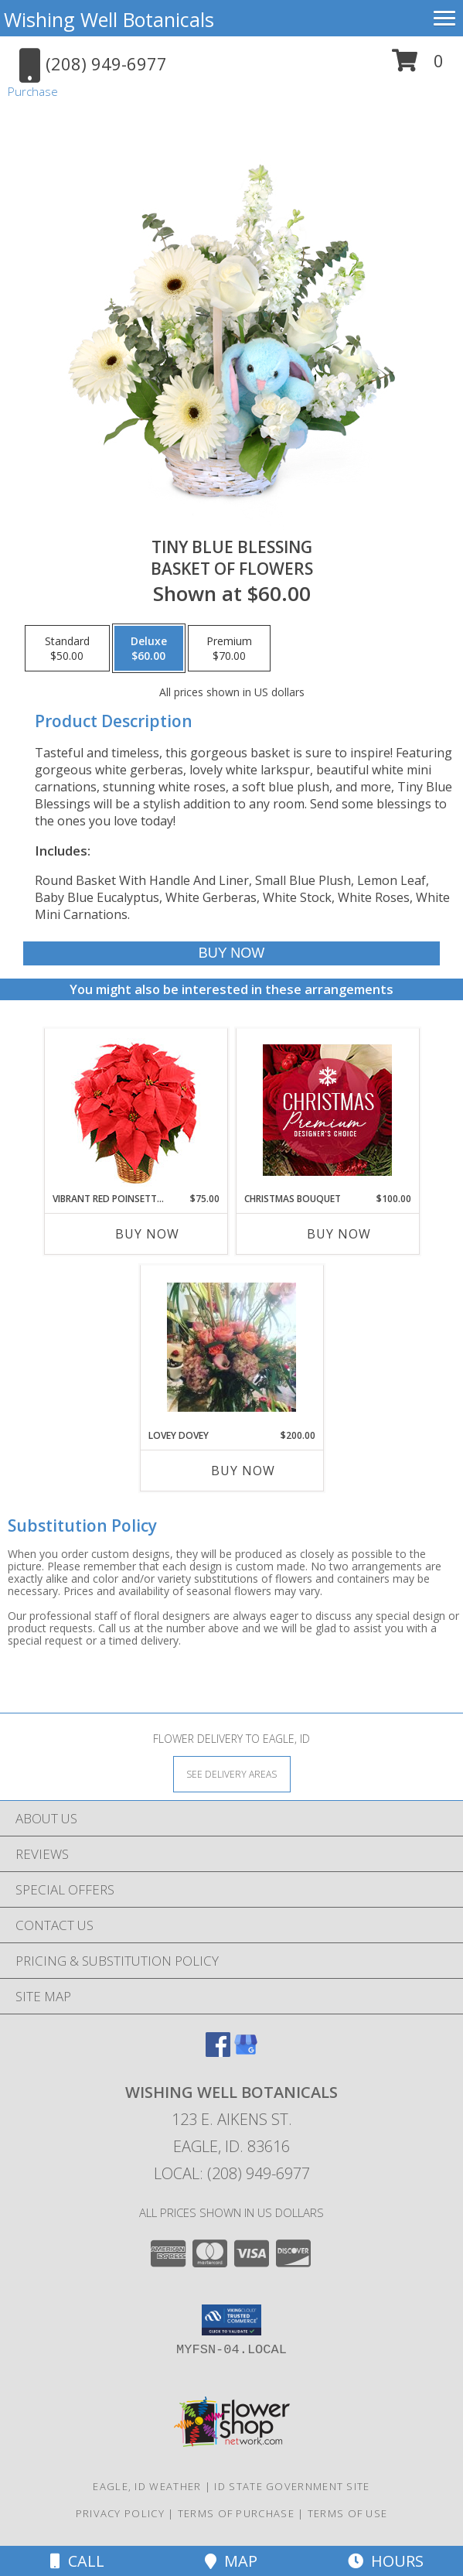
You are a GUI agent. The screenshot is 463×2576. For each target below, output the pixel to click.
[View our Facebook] (218, 2052)
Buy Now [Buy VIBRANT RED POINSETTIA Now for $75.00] (147, 1233)
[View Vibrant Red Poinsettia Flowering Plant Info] (135, 1110)
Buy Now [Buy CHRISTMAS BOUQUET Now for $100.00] (339, 1233)
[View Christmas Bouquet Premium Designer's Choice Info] (327, 1110)
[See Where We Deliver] (232, 1773)
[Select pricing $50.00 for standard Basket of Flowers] (67, 648)
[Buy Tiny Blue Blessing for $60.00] (231, 953)
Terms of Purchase (236, 2513)
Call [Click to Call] (77, 2560)
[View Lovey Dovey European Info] (231, 1347)
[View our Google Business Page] (245, 2052)
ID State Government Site (291, 2486)
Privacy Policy (120, 2513)
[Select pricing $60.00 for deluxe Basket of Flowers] (148, 648)
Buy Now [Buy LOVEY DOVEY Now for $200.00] (243, 1470)
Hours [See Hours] (386, 2560)
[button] (418, 66)
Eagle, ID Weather (147, 2486)
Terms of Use (348, 2513)
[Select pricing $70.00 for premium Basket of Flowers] (229, 648)
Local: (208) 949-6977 (232, 2173)
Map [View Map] (231, 2560)
